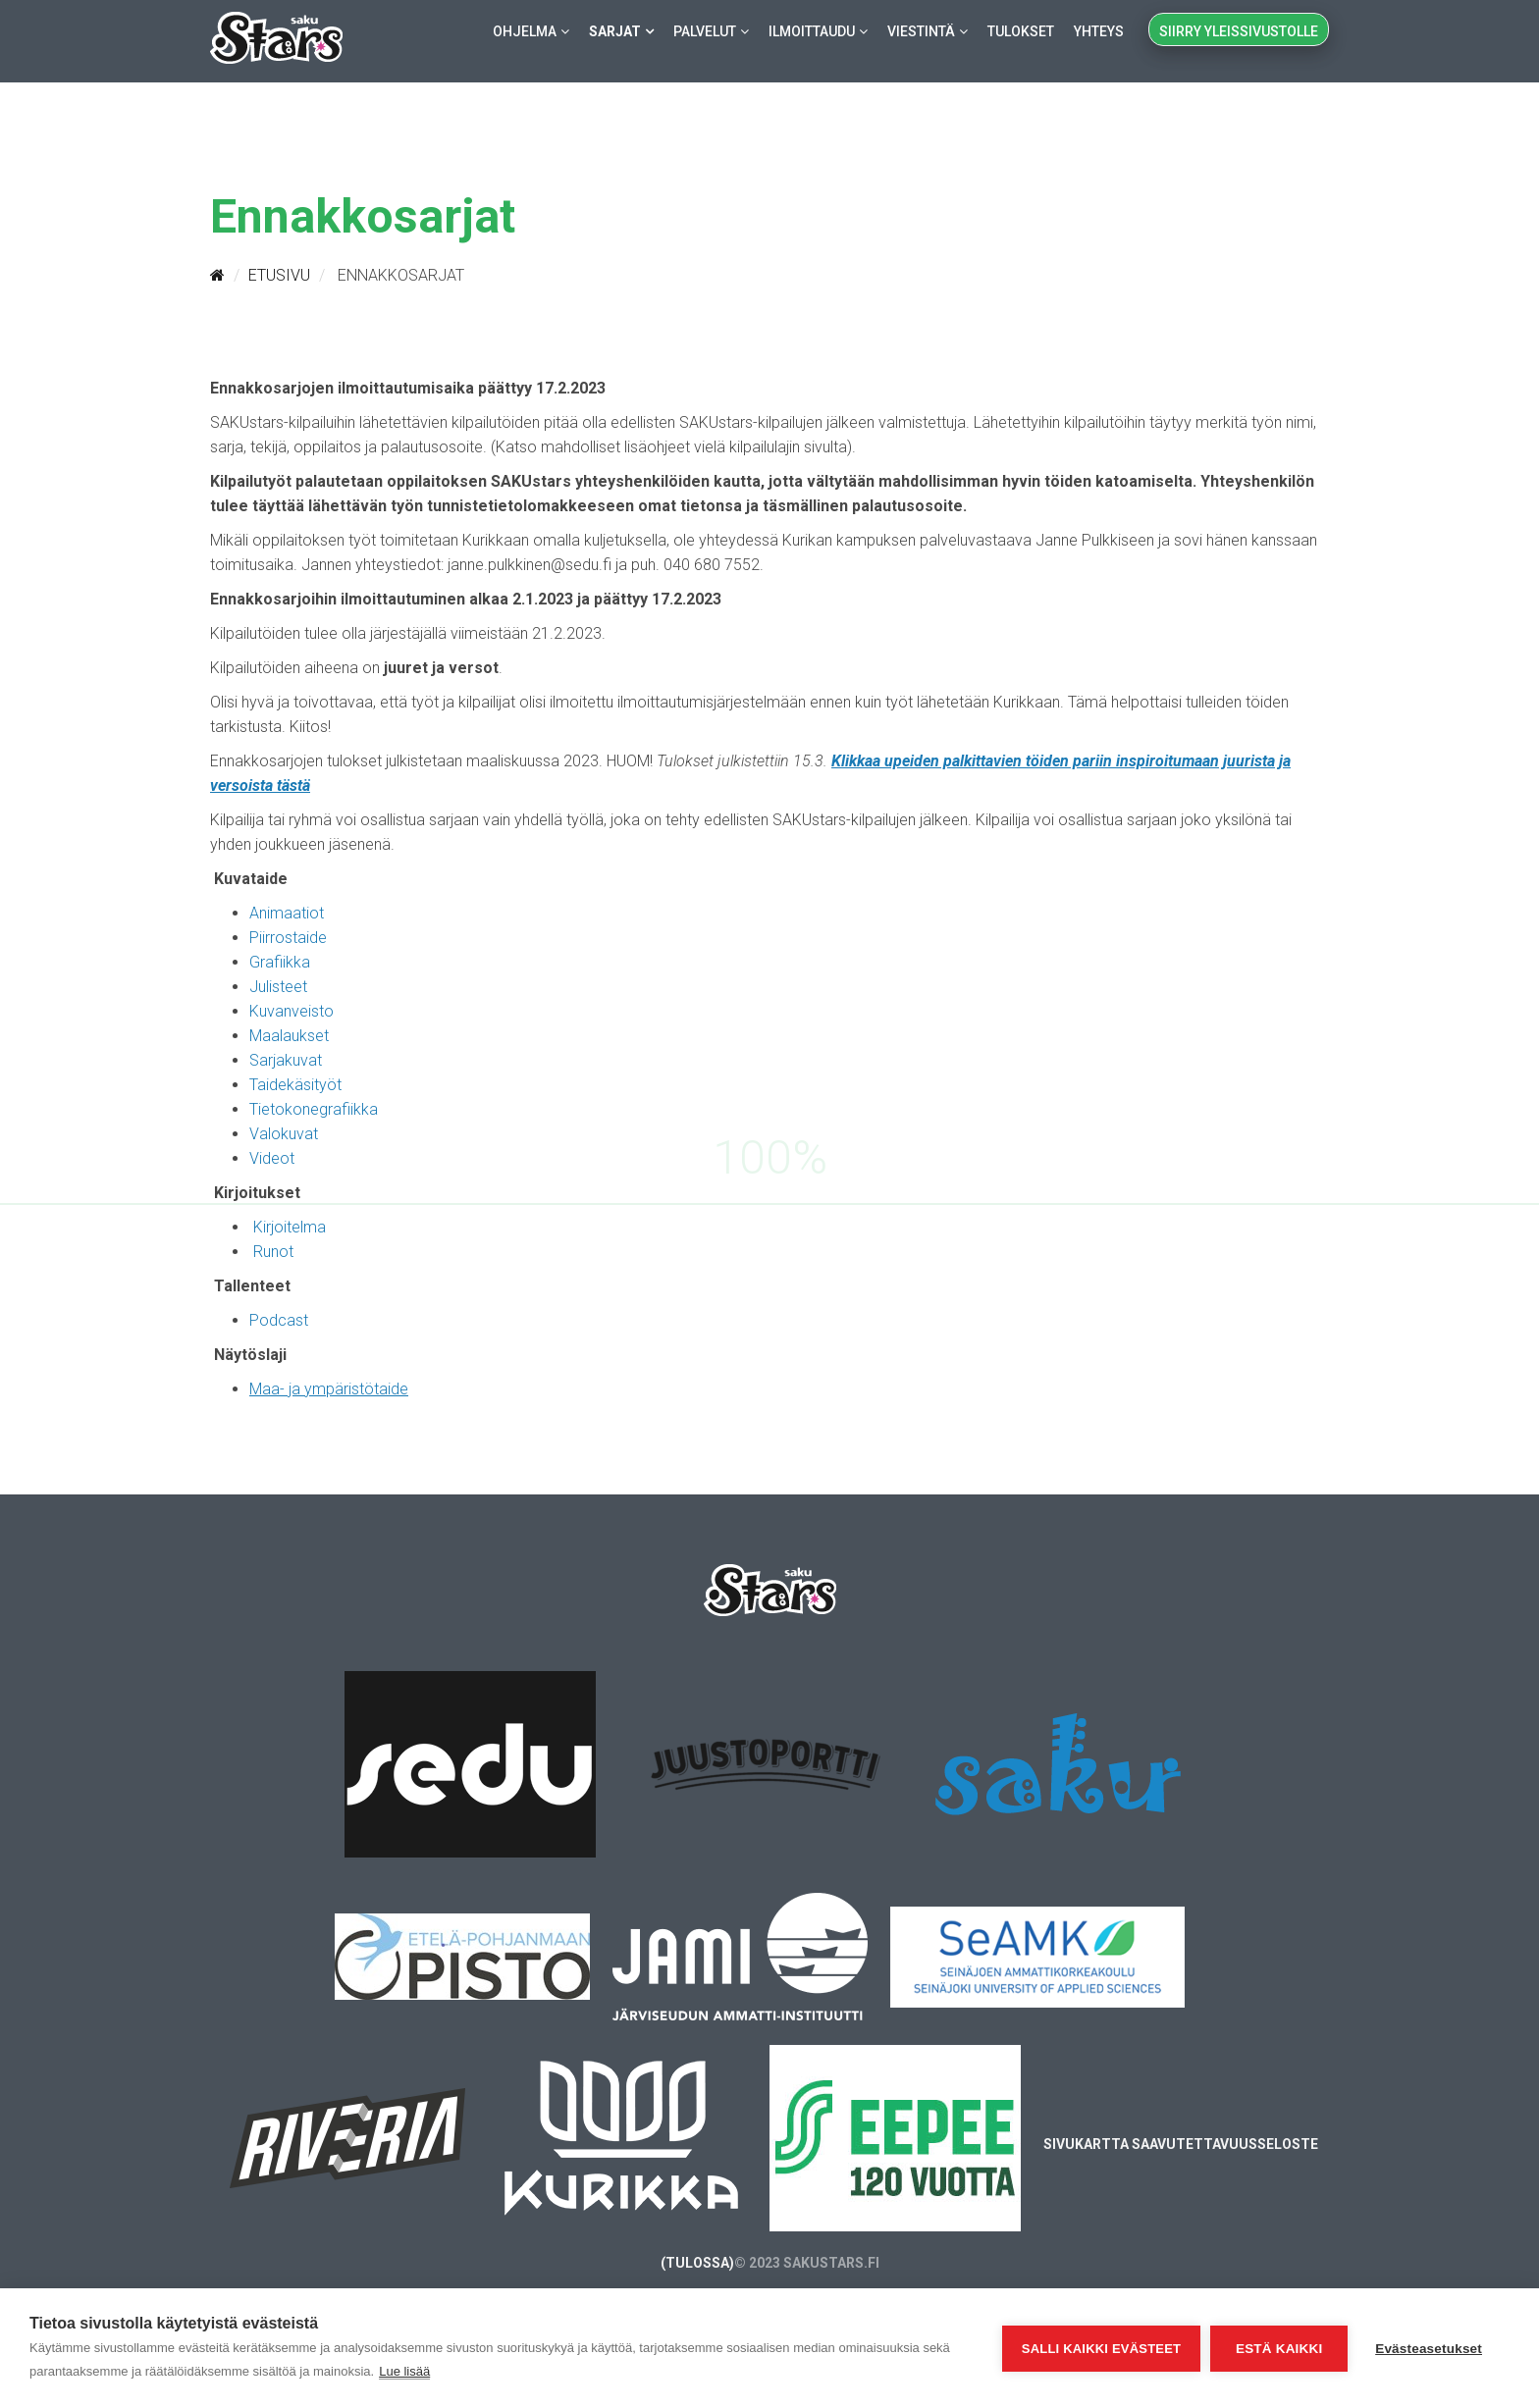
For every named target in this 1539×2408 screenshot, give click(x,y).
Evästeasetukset (1428, 2348)
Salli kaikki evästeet (1101, 2348)
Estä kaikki (1279, 2348)
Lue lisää (404, 2371)
